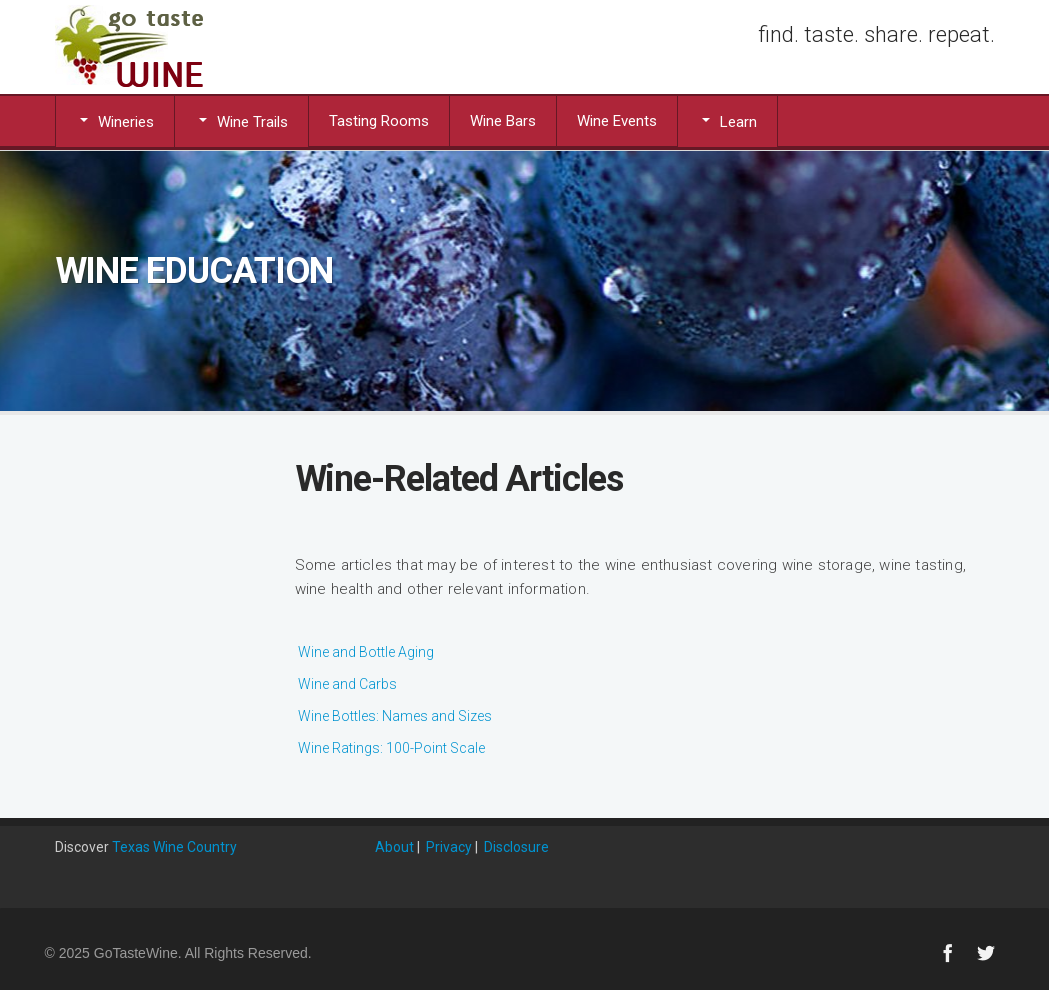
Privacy (449, 847)
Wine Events (617, 121)
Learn (727, 121)
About (394, 847)
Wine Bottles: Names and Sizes (395, 716)
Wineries (115, 121)
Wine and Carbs (347, 684)
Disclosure (516, 847)
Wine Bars (503, 121)
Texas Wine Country (174, 847)
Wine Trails (241, 121)
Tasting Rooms (379, 121)
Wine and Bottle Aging (366, 652)
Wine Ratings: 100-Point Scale (391, 748)
